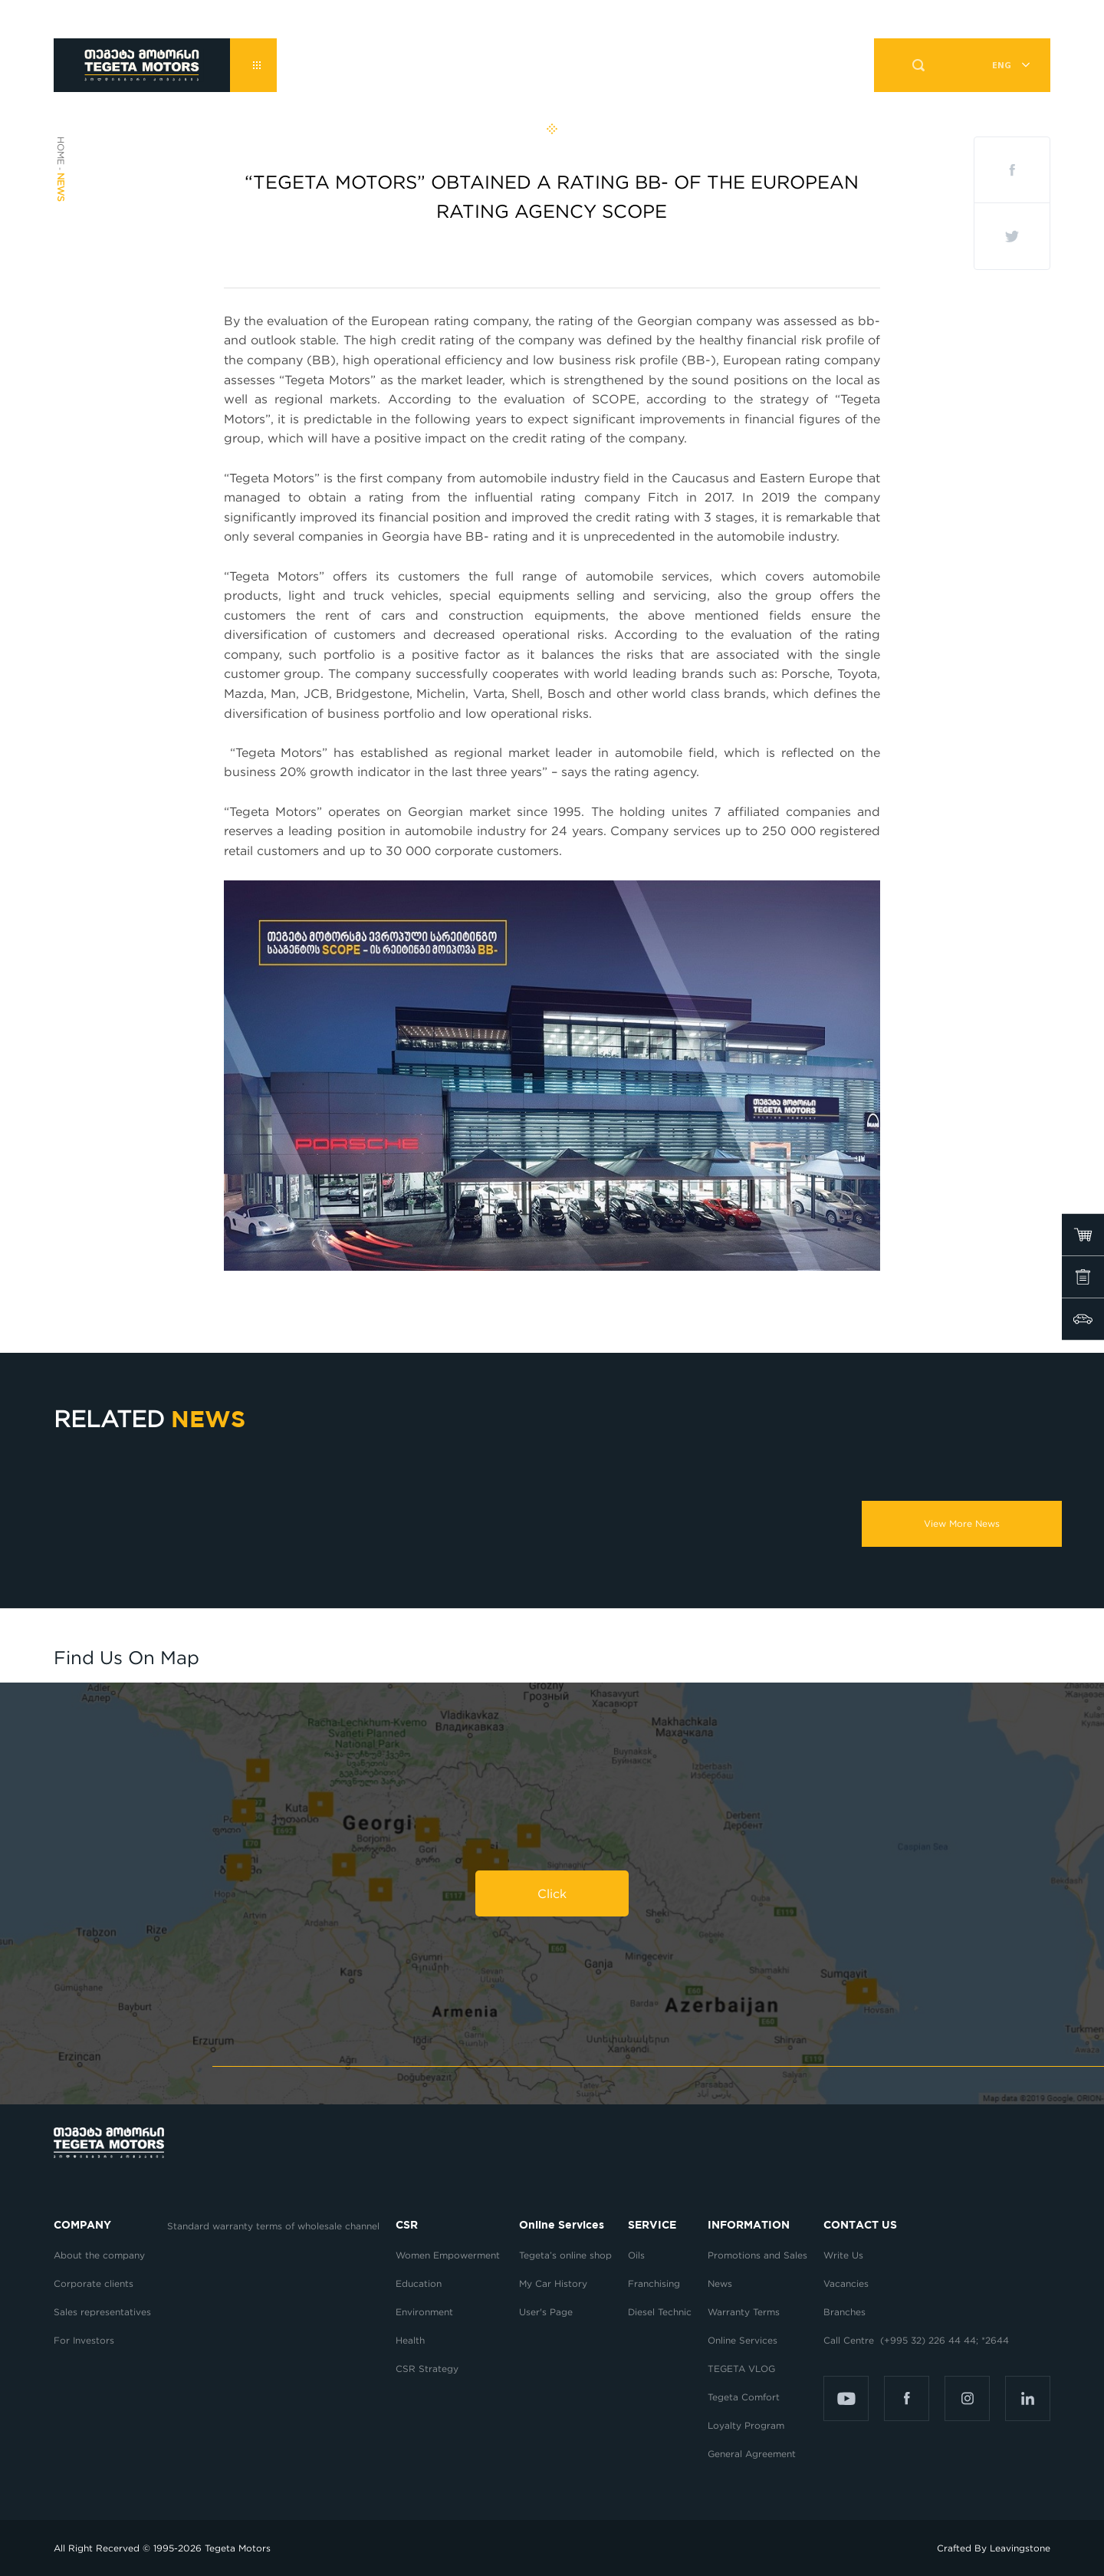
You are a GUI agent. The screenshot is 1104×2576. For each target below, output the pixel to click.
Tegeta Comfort (744, 2397)
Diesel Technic (660, 2312)
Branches (844, 2312)
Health (410, 2340)
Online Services (742, 2340)
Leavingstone (1020, 2548)
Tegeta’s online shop (565, 2255)
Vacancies (846, 2283)
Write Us (843, 2255)
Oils (636, 2255)
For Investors (84, 2340)
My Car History (553, 2283)
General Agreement (752, 2454)
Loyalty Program (746, 2425)
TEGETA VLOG (741, 2369)
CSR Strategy (427, 2369)
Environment (424, 2312)
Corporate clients (95, 2283)
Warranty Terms (744, 2312)
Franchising (654, 2283)
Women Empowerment (449, 2255)
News (720, 2283)
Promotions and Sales (757, 2255)
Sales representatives (102, 2312)
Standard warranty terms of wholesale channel (273, 2226)
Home (61, 151)
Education (419, 2283)
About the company (99, 2255)
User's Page (546, 2312)
